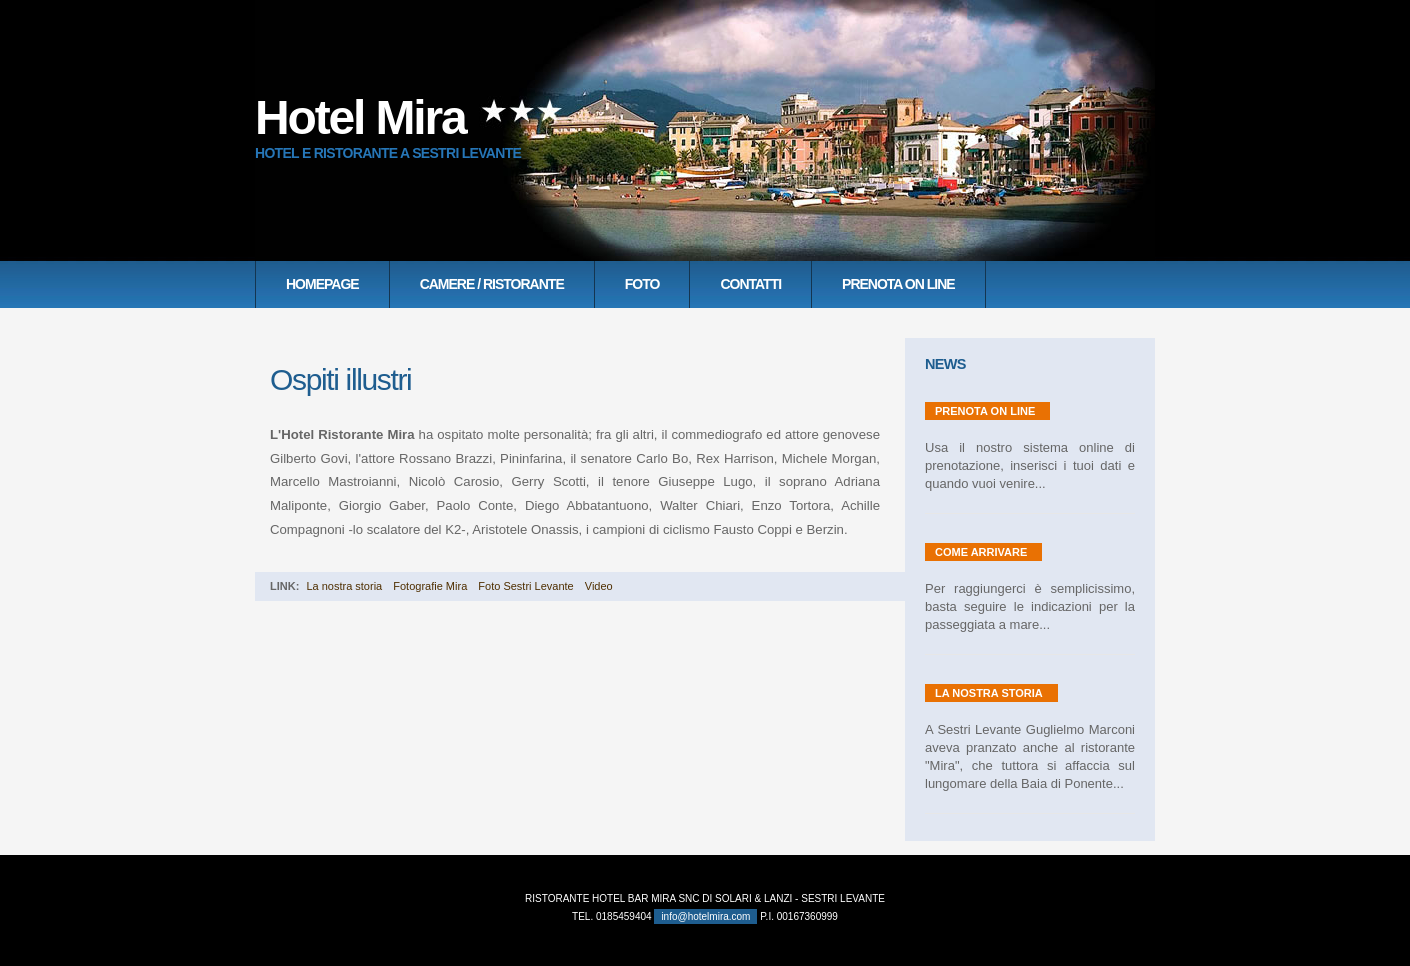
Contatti (750, 284)
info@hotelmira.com (705, 916)
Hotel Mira (360, 117)
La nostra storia (344, 586)
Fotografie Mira (430, 586)
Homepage (322, 284)
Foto (642, 284)
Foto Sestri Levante (525, 586)
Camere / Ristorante (492, 284)
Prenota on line (898, 284)
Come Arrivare (981, 552)
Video (599, 586)
